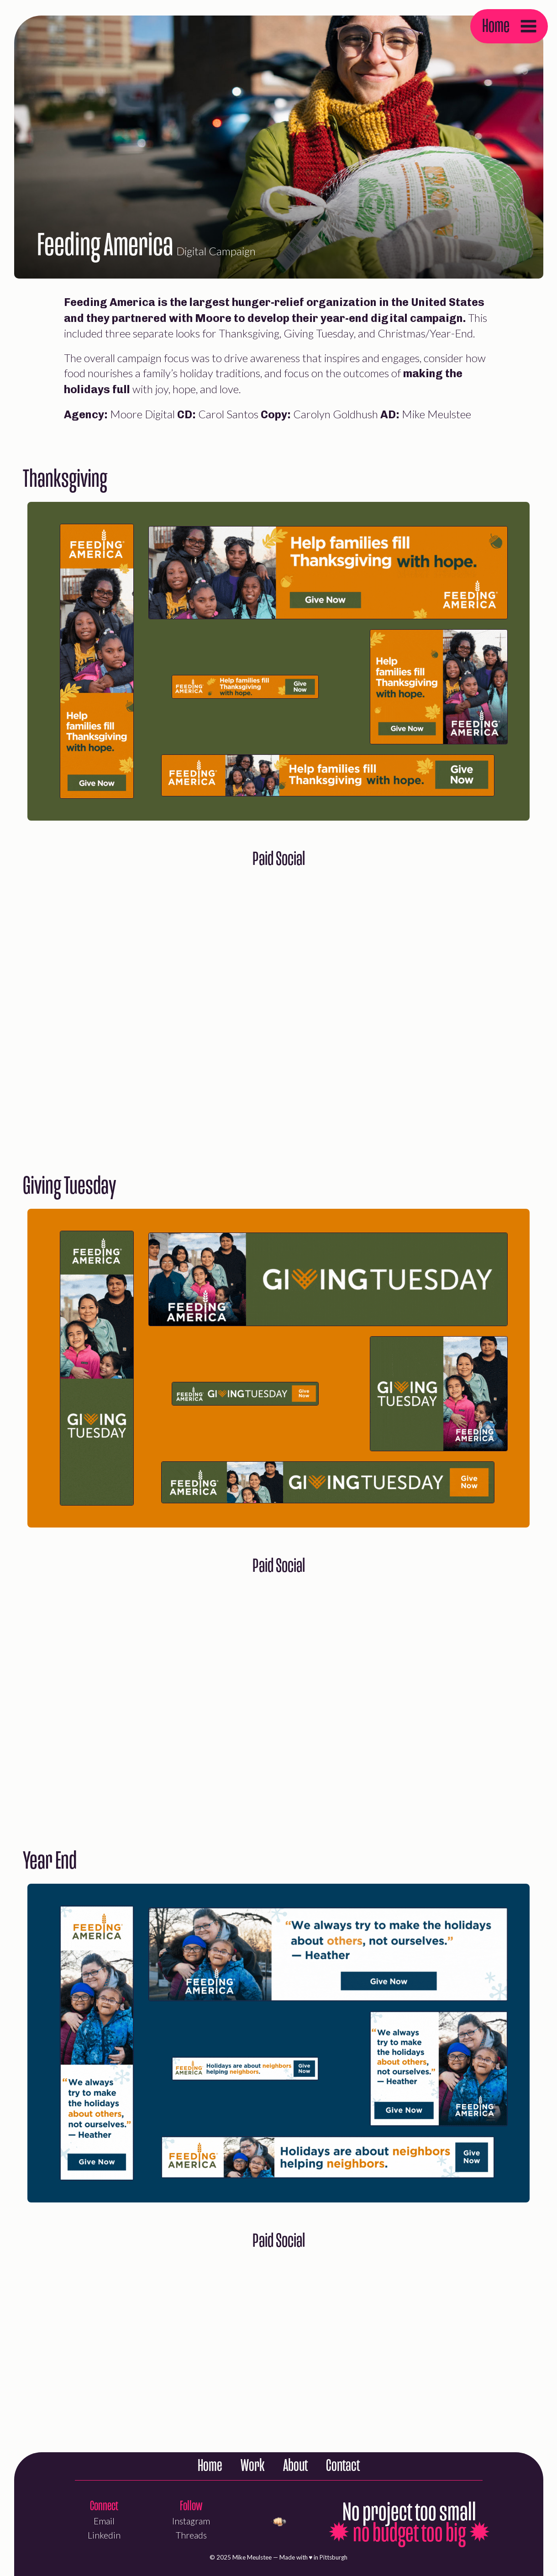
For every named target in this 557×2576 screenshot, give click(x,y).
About (295, 2466)
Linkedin (104, 2535)
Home (496, 25)
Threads (191, 2535)
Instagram (191, 2521)
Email (104, 2521)
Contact (343, 2466)
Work (253, 2466)
